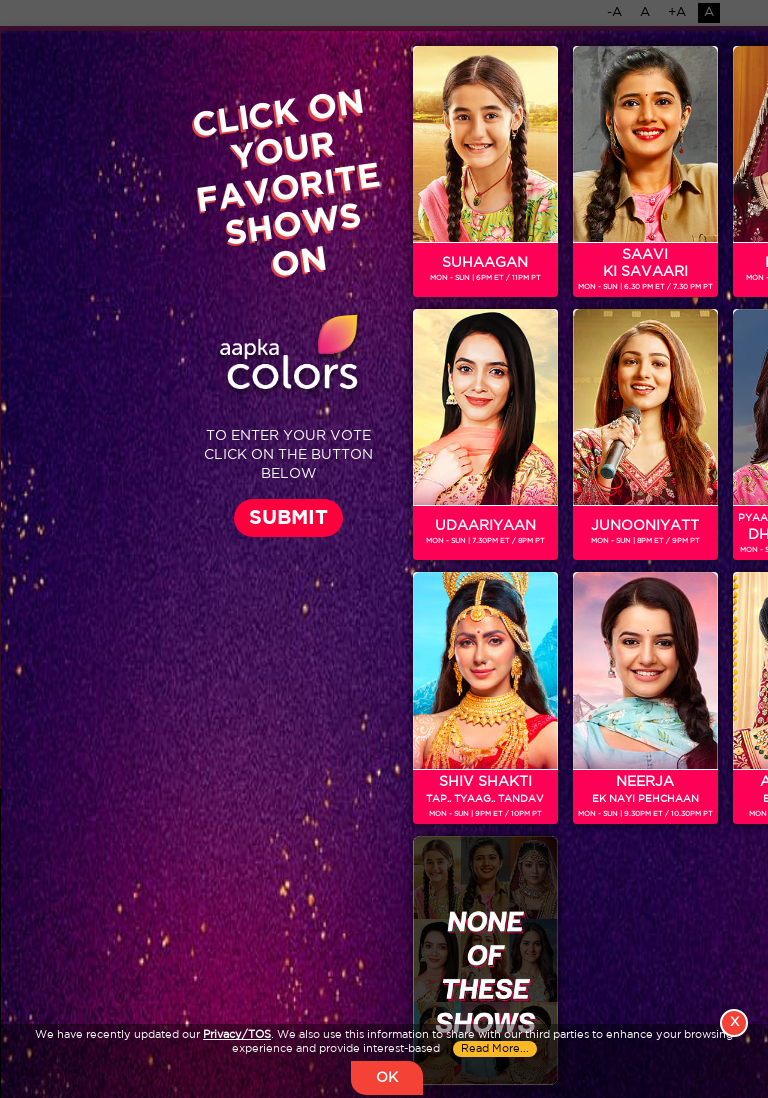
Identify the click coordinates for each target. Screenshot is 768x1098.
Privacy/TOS (237, 1035)
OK (387, 1078)
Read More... (495, 1049)
